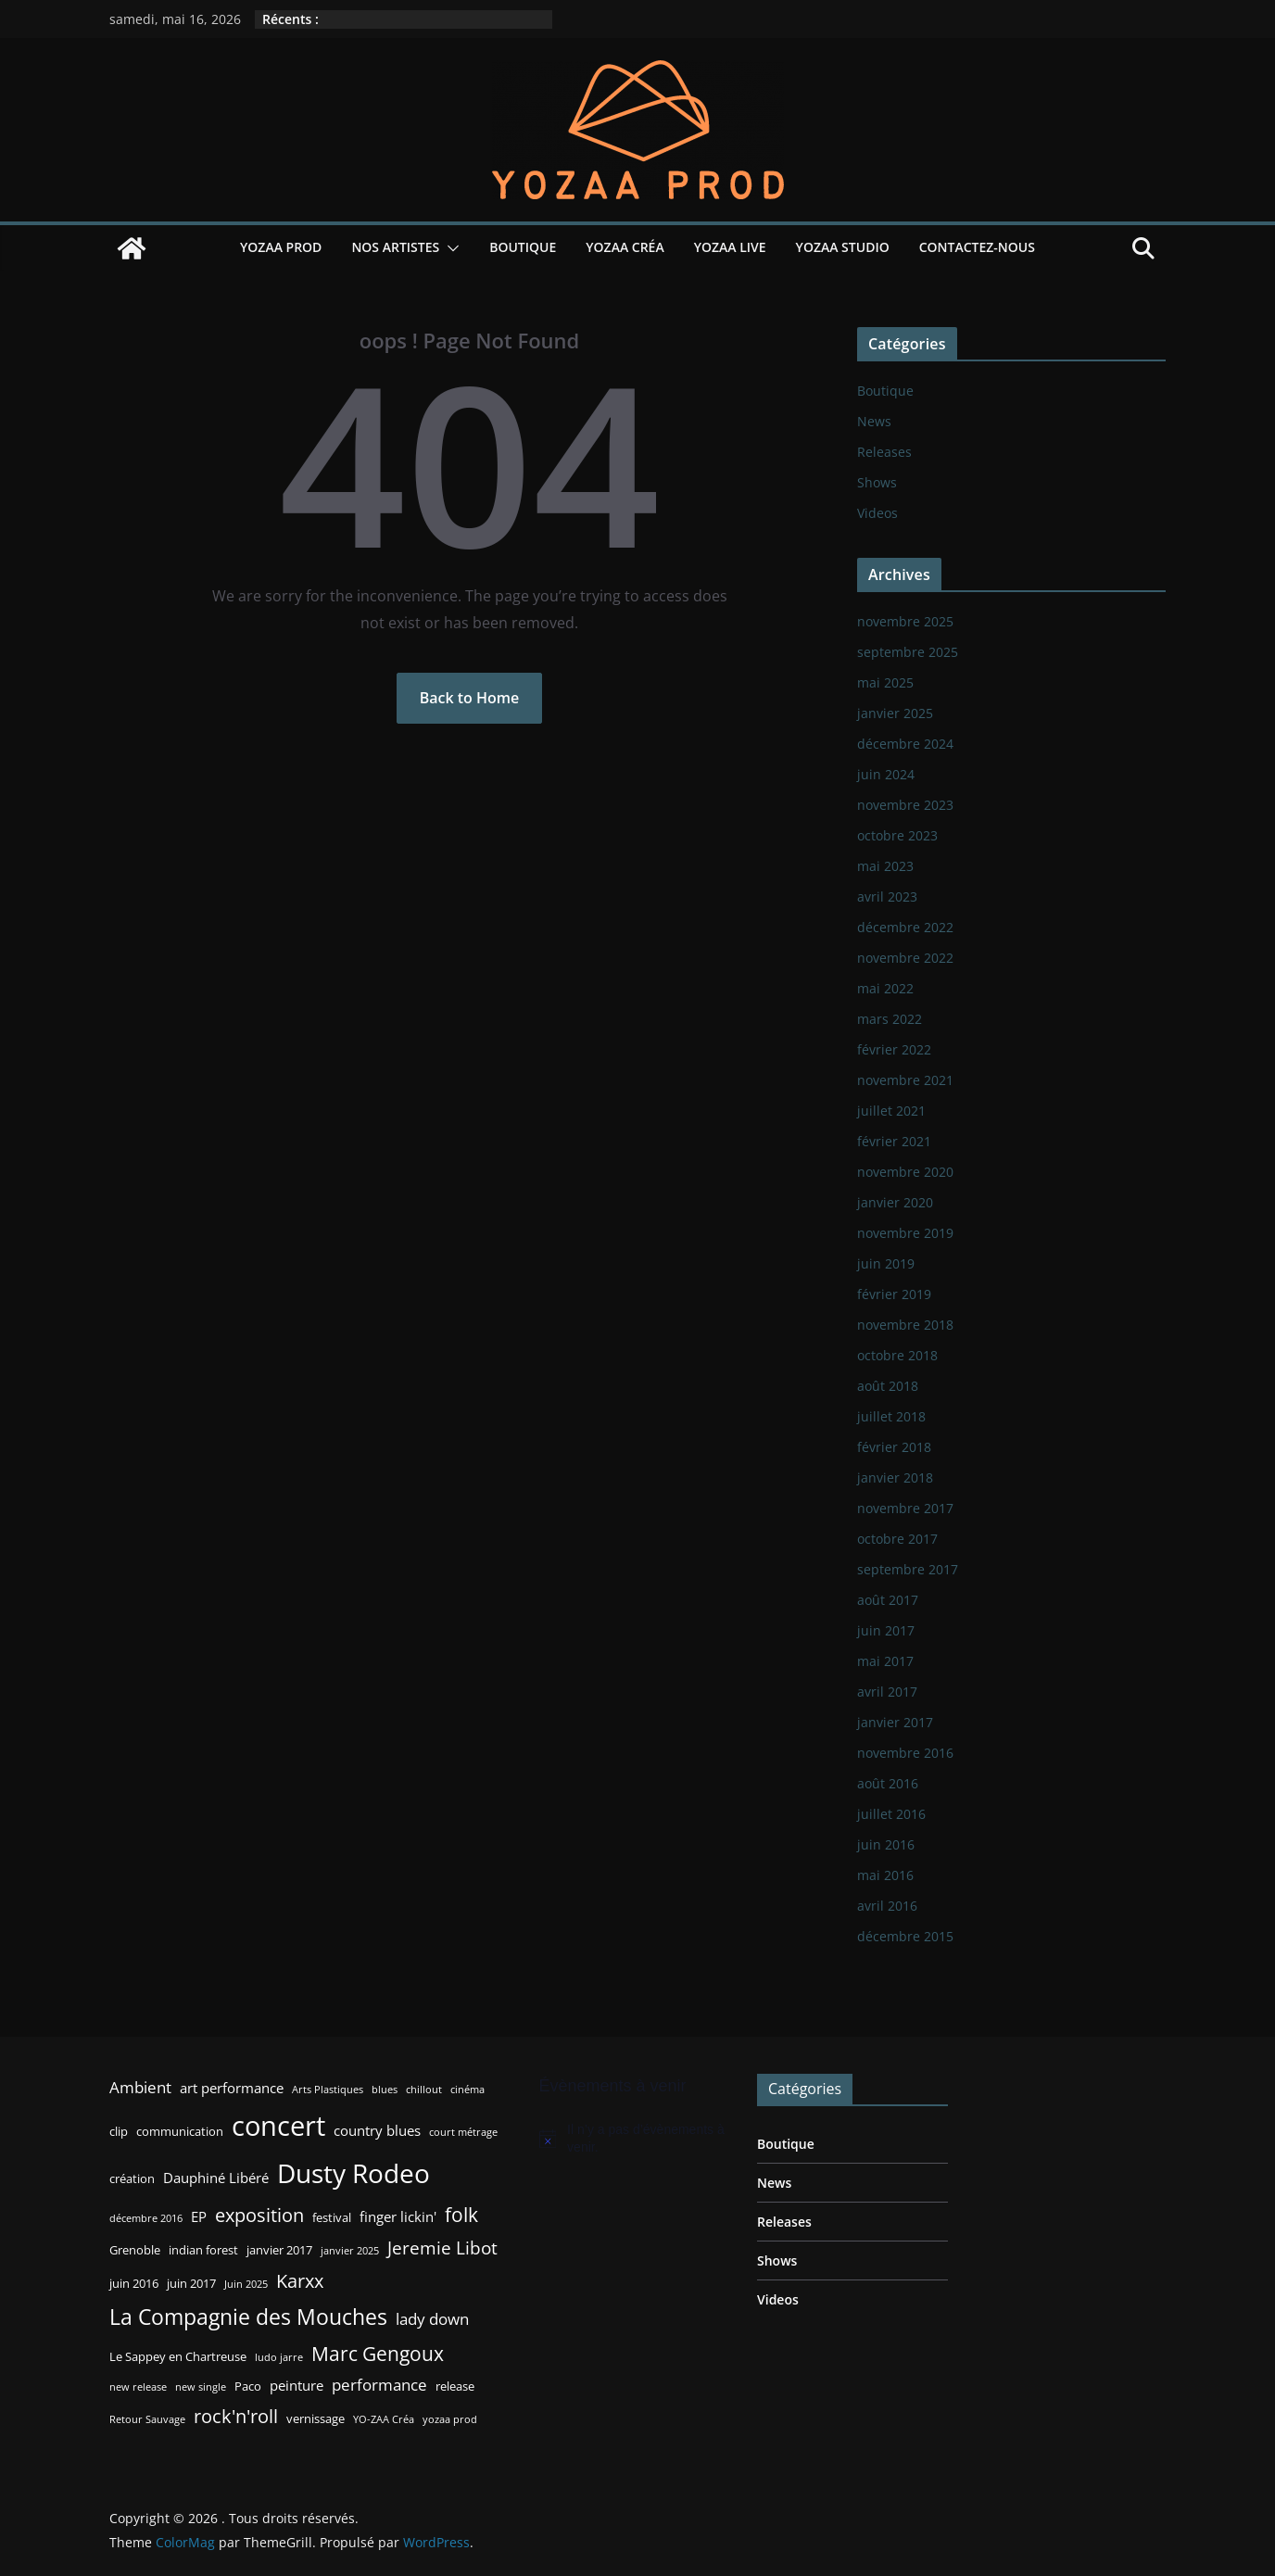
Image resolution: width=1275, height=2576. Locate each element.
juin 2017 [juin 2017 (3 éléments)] (191, 2283)
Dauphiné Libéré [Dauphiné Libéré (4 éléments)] (216, 2177)
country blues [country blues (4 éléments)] (377, 2130)
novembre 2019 (905, 1233)
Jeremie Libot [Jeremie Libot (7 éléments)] (442, 2247)
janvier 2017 (895, 1722)
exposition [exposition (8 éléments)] (259, 2215)
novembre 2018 (905, 1324)
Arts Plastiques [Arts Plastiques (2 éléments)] (327, 2089)
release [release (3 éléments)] (455, 2386)
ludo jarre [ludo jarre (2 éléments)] (279, 2357)
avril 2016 (887, 1905)
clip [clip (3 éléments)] (118, 2131)
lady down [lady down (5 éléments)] (432, 2319)
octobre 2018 (897, 1355)
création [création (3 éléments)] (132, 2178)
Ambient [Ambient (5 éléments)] (140, 2087)
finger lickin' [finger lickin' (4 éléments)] (398, 2216)
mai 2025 (885, 682)
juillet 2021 (891, 1110)
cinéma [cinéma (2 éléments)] (467, 2089)
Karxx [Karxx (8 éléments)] (299, 2280)
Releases (884, 452)
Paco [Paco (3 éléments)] (247, 2386)
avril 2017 (887, 1691)
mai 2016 (885, 1875)
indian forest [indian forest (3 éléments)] (203, 2249)
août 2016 (887, 1783)
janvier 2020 (895, 1202)
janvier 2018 (895, 1477)
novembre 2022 (905, 957)
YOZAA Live (730, 247)
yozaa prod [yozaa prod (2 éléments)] (450, 2419)
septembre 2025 (907, 652)
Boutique (522, 247)
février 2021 (894, 1141)
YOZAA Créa (624, 247)
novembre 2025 (905, 621)
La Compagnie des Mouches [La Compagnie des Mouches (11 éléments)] (248, 2317)
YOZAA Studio (843, 247)
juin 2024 (886, 774)
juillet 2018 (891, 1416)
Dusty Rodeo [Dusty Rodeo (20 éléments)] (353, 2173)
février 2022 (894, 1049)
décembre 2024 (905, 743)
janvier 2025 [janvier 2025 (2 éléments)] (350, 2250)
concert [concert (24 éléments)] (278, 2125)
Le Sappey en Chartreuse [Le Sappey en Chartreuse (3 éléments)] (177, 2356)
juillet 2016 (891, 1814)
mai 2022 (885, 988)
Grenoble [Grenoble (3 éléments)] (134, 2249)
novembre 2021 (905, 1080)
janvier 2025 (895, 713)
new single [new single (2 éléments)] (200, 2386)
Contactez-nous (977, 247)
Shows (877, 482)
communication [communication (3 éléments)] (179, 2131)
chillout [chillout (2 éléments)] (424, 2089)
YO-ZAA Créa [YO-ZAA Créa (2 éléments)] (383, 2419)
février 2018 (894, 1447)
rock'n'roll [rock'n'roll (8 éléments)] (236, 2416)
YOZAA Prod (281, 247)
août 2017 (887, 1600)
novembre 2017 (905, 1508)
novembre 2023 (905, 805)
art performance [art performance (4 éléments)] (232, 2087)
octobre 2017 (897, 1538)
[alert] (634, 2139)
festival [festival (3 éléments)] (331, 2217)
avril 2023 (887, 896)
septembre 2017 (907, 1569)
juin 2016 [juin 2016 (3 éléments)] (133, 2283)
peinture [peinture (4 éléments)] (296, 2385)
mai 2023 (885, 866)
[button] (449, 248)
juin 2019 (886, 1263)
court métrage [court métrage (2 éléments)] (463, 2132)
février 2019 (894, 1294)
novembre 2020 (905, 1172)
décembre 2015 (905, 1936)
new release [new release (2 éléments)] (138, 2386)
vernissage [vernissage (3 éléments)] (315, 2418)
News (874, 421)
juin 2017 (886, 1630)
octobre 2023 (897, 835)
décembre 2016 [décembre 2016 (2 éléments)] (146, 2218)
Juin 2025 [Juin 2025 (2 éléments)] (246, 2284)
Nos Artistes (395, 247)
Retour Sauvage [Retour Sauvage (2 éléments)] (147, 2419)
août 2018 (887, 1386)
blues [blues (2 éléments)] (385, 2089)
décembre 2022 (905, 927)
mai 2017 (885, 1661)
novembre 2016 (905, 1753)
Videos (877, 513)
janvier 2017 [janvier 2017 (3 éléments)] (279, 2249)
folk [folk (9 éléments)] (461, 2214)
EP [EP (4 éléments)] (199, 2216)
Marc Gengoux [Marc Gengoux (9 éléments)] (377, 2353)
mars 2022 (889, 1019)
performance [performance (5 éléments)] (379, 2384)
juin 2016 (886, 1844)
